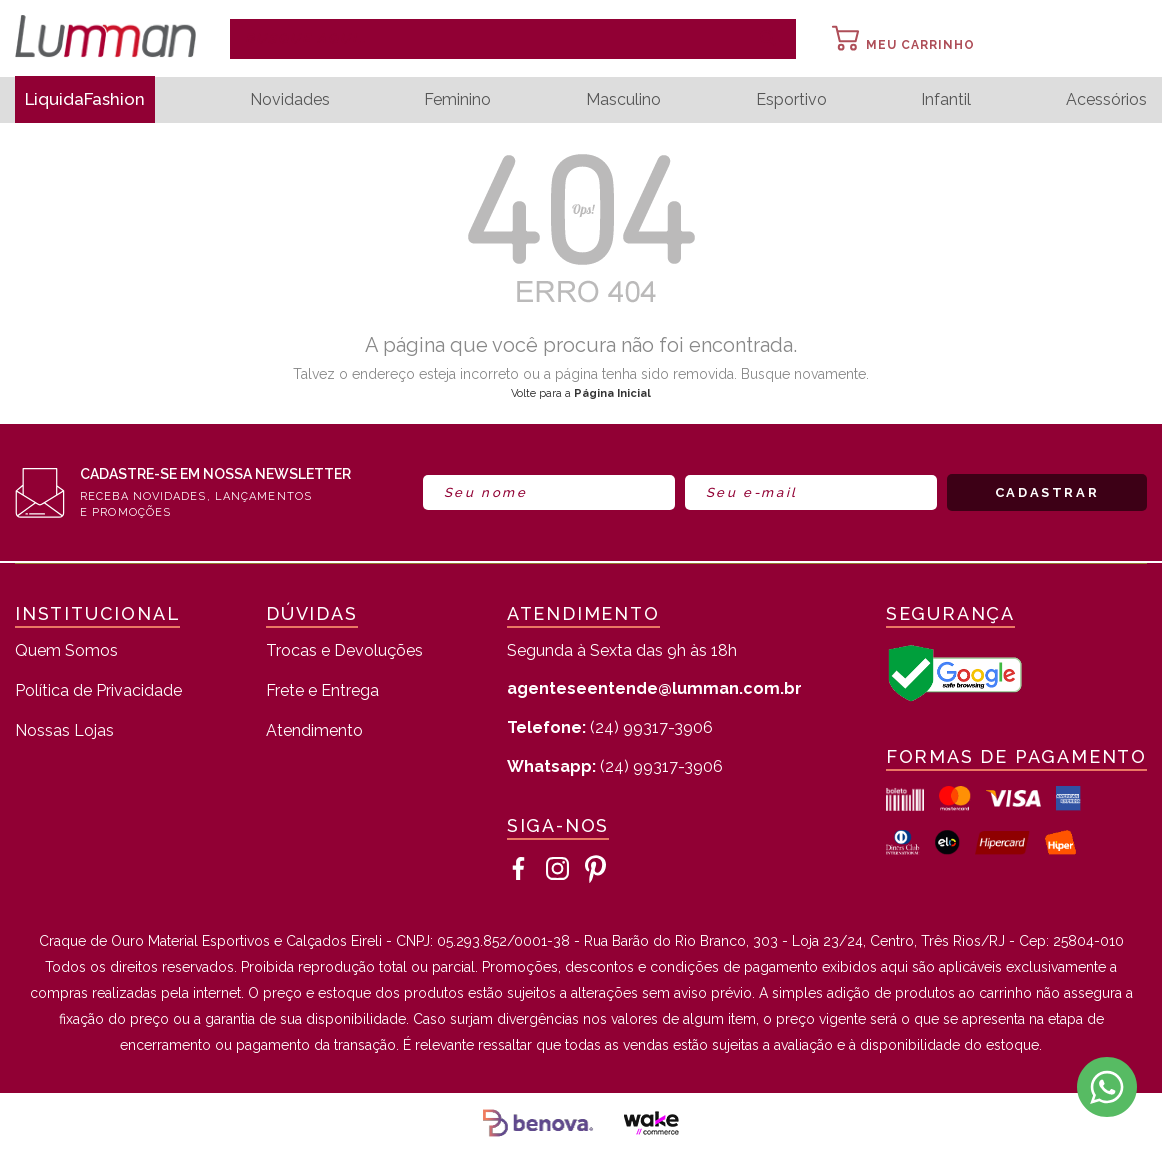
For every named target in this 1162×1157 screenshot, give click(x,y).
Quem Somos (66, 651)
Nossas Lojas (64, 731)
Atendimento (314, 731)
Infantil (948, 100)
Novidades (299, 100)
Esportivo (794, 100)
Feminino (465, 100)
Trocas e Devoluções (344, 651)
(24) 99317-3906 (610, 727)
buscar (768, 39)
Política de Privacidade (98, 691)
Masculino (628, 100)
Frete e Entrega (322, 691)
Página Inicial (612, 393)
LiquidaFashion (90, 99)
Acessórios (1106, 100)
